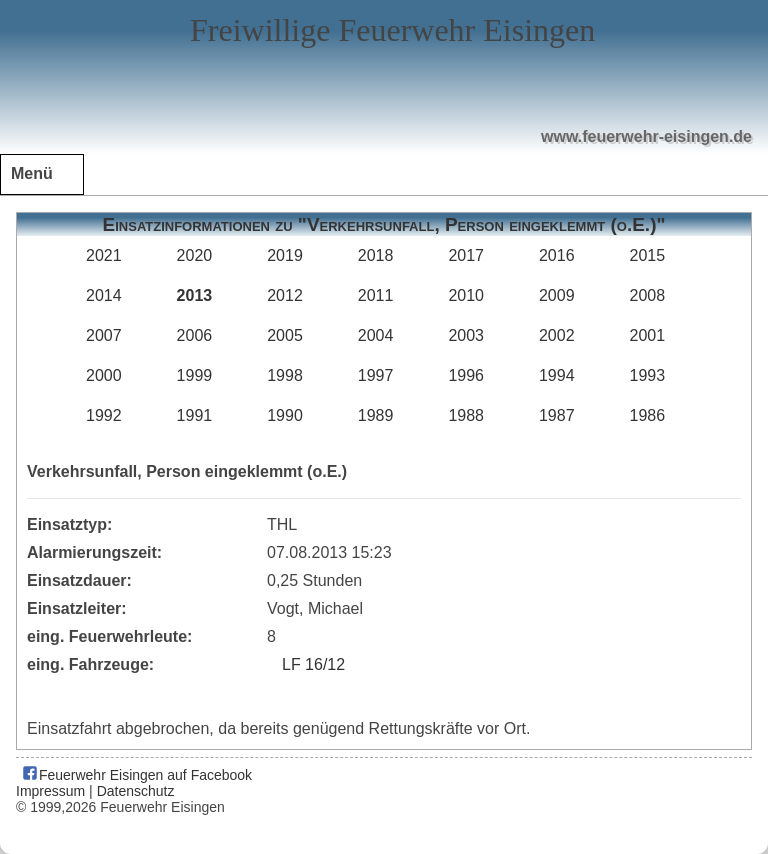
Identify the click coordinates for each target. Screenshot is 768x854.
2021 (104, 255)
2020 (195, 255)
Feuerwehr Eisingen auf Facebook (136, 775)
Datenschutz (136, 791)
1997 (376, 375)
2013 (195, 295)
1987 (557, 415)
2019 (285, 255)
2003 (466, 335)
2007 (104, 335)
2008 (648, 295)
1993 (648, 375)
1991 (195, 415)
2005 (285, 335)
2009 (557, 295)
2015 (648, 255)
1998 (285, 375)
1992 (104, 415)
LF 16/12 (313, 664)
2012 (285, 295)
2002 (557, 335)
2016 (557, 255)
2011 (376, 295)
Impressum (50, 791)
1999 (195, 375)
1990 (285, 415)
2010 (466, 295)
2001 (648, 335)
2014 (104, 295)
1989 (376, 415)
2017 (466, 255)
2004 (376, 335)
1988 (466, 415)
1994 (557, 375)
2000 (104, 375)
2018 (376, 255)
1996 (466, 375)
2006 (195, 335)
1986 (648, 415)
